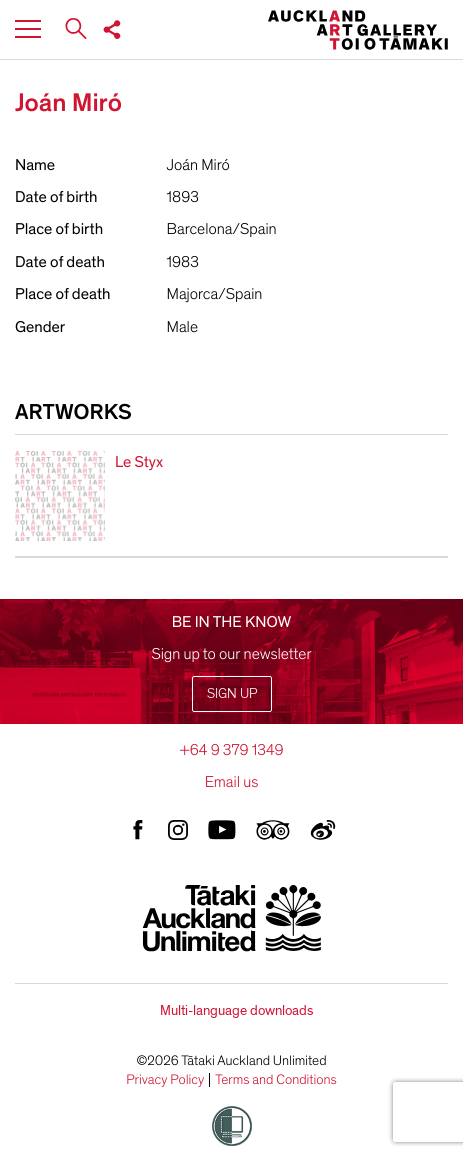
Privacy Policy (165, 1080)
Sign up (232, 693)
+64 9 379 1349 (231, 750)
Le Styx (139, 462)
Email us (232, 782)
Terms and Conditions (276, 1080)
